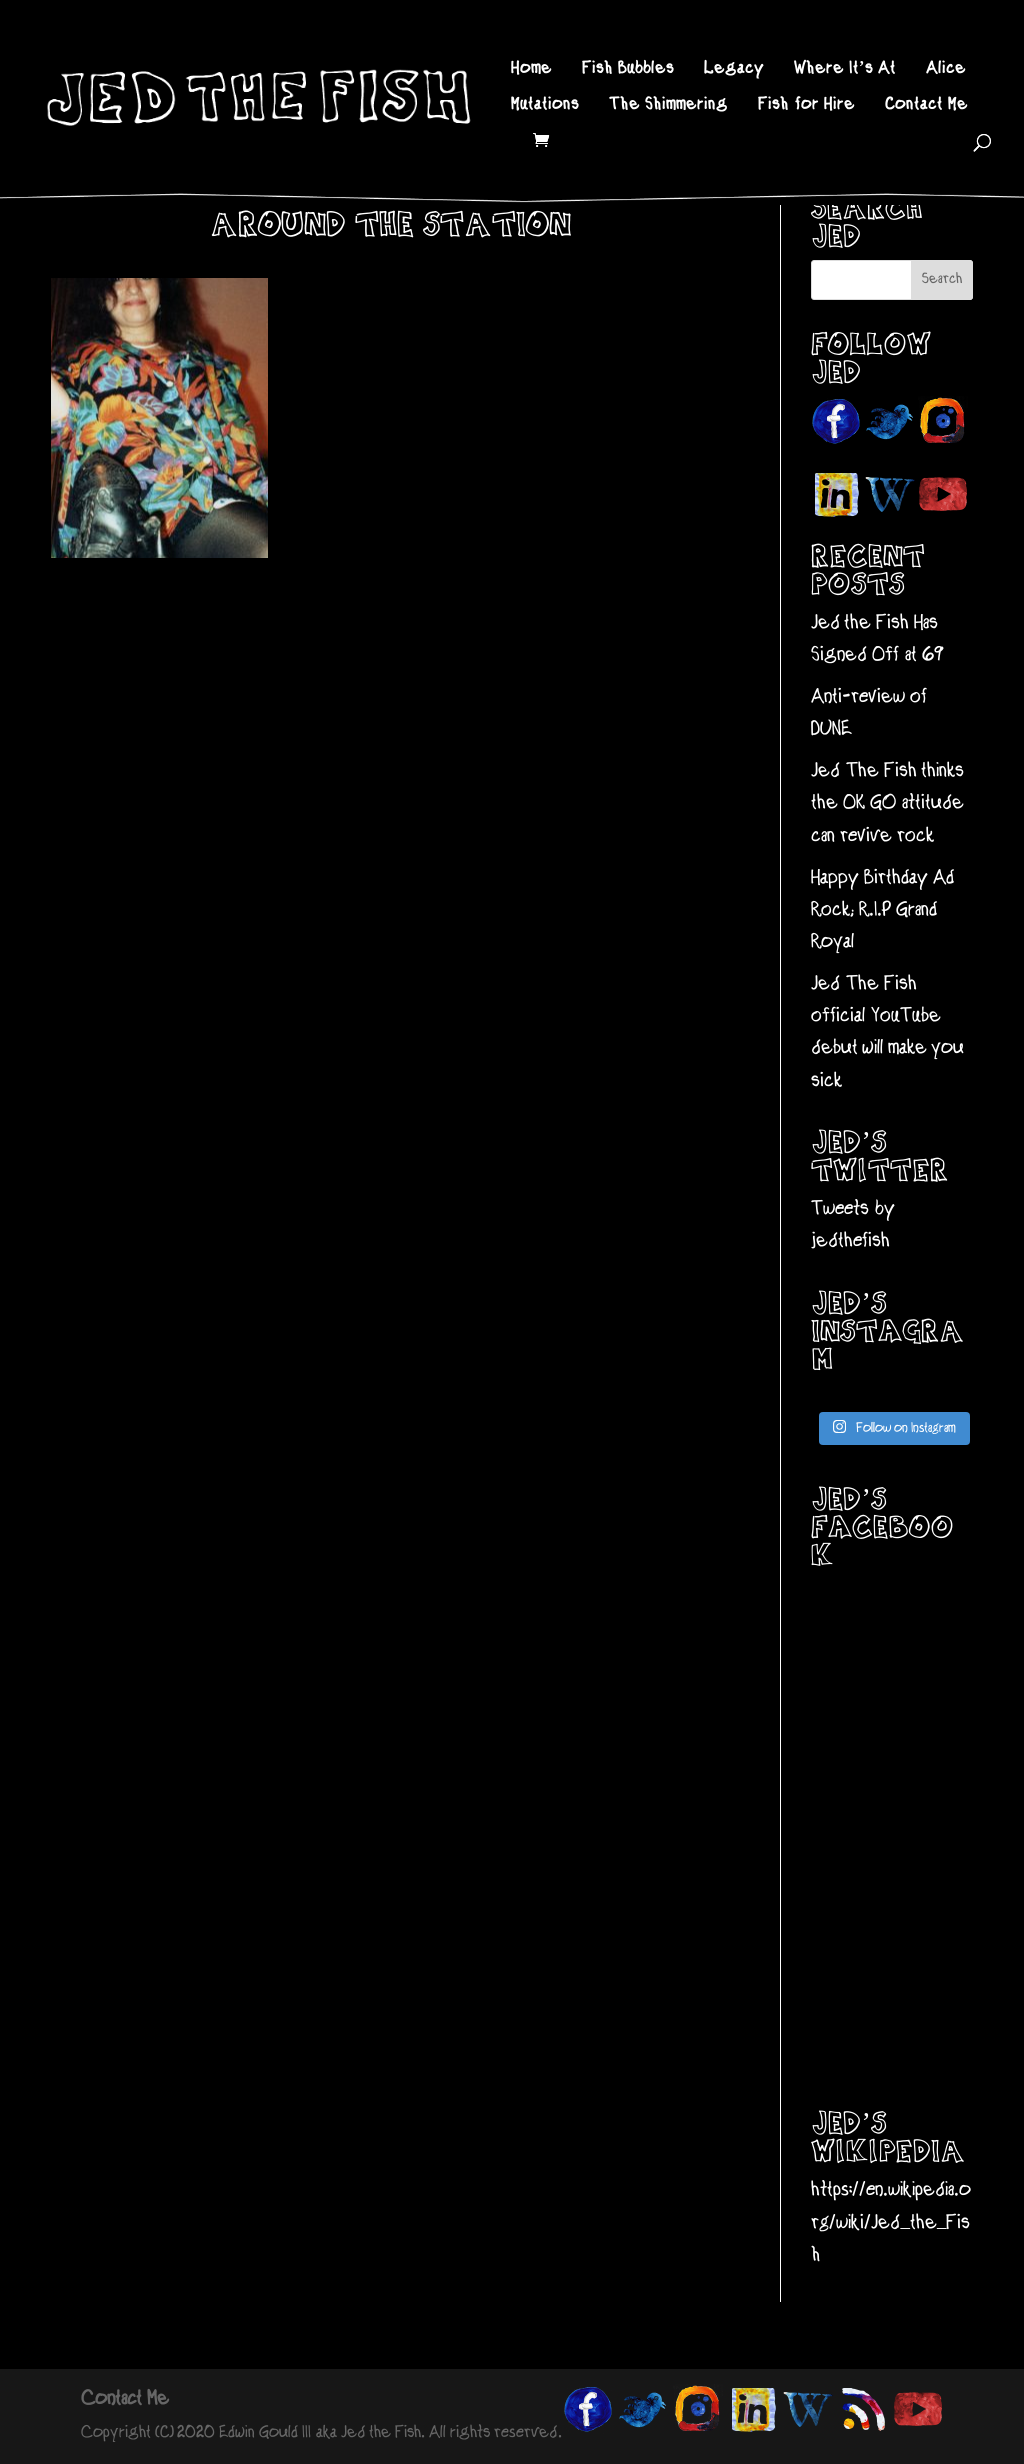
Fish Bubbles (628, 70)
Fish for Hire (806, 106)
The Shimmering (668, 106)
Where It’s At (845, 70)
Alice (946, 70)
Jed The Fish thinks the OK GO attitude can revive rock (887, 804)
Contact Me (926, 106)
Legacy (734, 70)
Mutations (545, 106)
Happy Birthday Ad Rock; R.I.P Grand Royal (882, 911)
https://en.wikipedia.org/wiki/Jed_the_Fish (891, 2223)
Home (531, 70)
